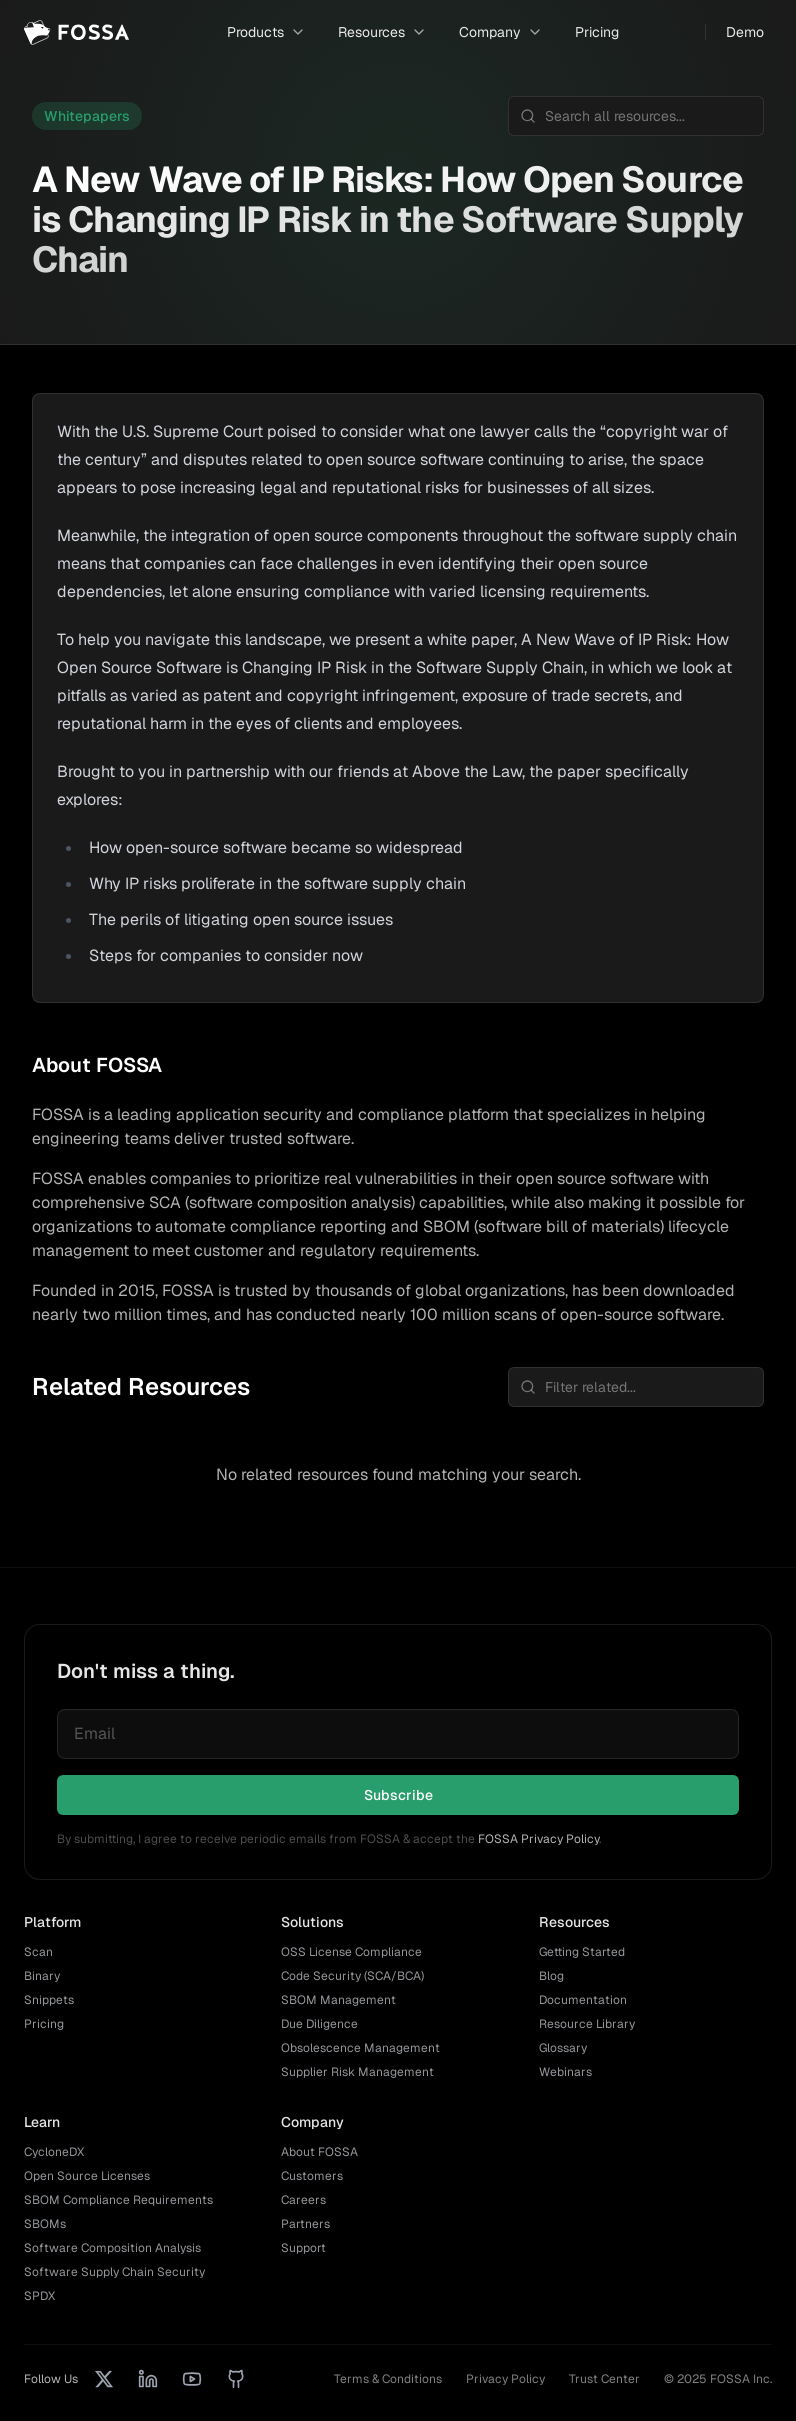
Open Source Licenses (87, 2176)
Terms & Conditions (388, 2379)
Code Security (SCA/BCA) (352, 1976)
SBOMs (45, 2224)
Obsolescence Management (360, 2048)
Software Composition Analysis (112, 2248)
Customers (312, 2176)
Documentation (583, 2000)
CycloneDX (54, 2152)
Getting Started (582, 1952)
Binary (42, 1976)
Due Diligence (319, 2024)
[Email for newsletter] (398, 1734)
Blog (551, 1976)
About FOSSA (319, 2152)
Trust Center (604, 2379)
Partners (305, 2224)
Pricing (597, 32)
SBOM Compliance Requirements (118, 2200)
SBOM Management (338, 2000)
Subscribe (398, 1795)
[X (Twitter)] (104, 2379)
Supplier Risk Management (357, 2072)
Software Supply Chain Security (114, 2272)
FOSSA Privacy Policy (538, 1839)
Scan (38, 1952)
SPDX (39, 2296)
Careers (303, 2200)
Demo (745, 32)
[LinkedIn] (148, 2379)
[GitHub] (236, 2379)
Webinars (565, 2072)
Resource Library (587, 2024)
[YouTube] (192, 2379)
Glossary (563, 2048)
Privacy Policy (505, 2379)
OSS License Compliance (351, 1952)
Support (303, 2248)
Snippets (49, 2000)
